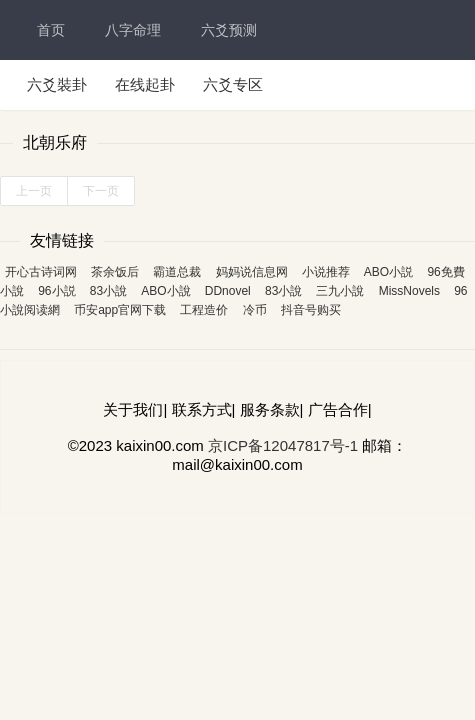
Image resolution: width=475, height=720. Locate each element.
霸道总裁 (177, 272)
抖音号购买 (311, 310)
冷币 (255, 310)
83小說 (108, 291)
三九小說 (340, 291)
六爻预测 (229, 30)
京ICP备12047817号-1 (283, 445)
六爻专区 (233, 84)
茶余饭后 (115, 272)
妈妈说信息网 (252, 272)
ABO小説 (388, 272)
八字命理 (133, 30)
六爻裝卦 (57, 84)
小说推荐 (326, 272)
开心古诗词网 (41, 272)
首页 (51, 30)
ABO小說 (165, 291)
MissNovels (409, 291)
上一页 (34, 191)
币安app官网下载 (120, 310)
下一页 (101, 191)
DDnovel (228, 291)
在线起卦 (145, 84)
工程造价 (204, 310)
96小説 (56, 291)
